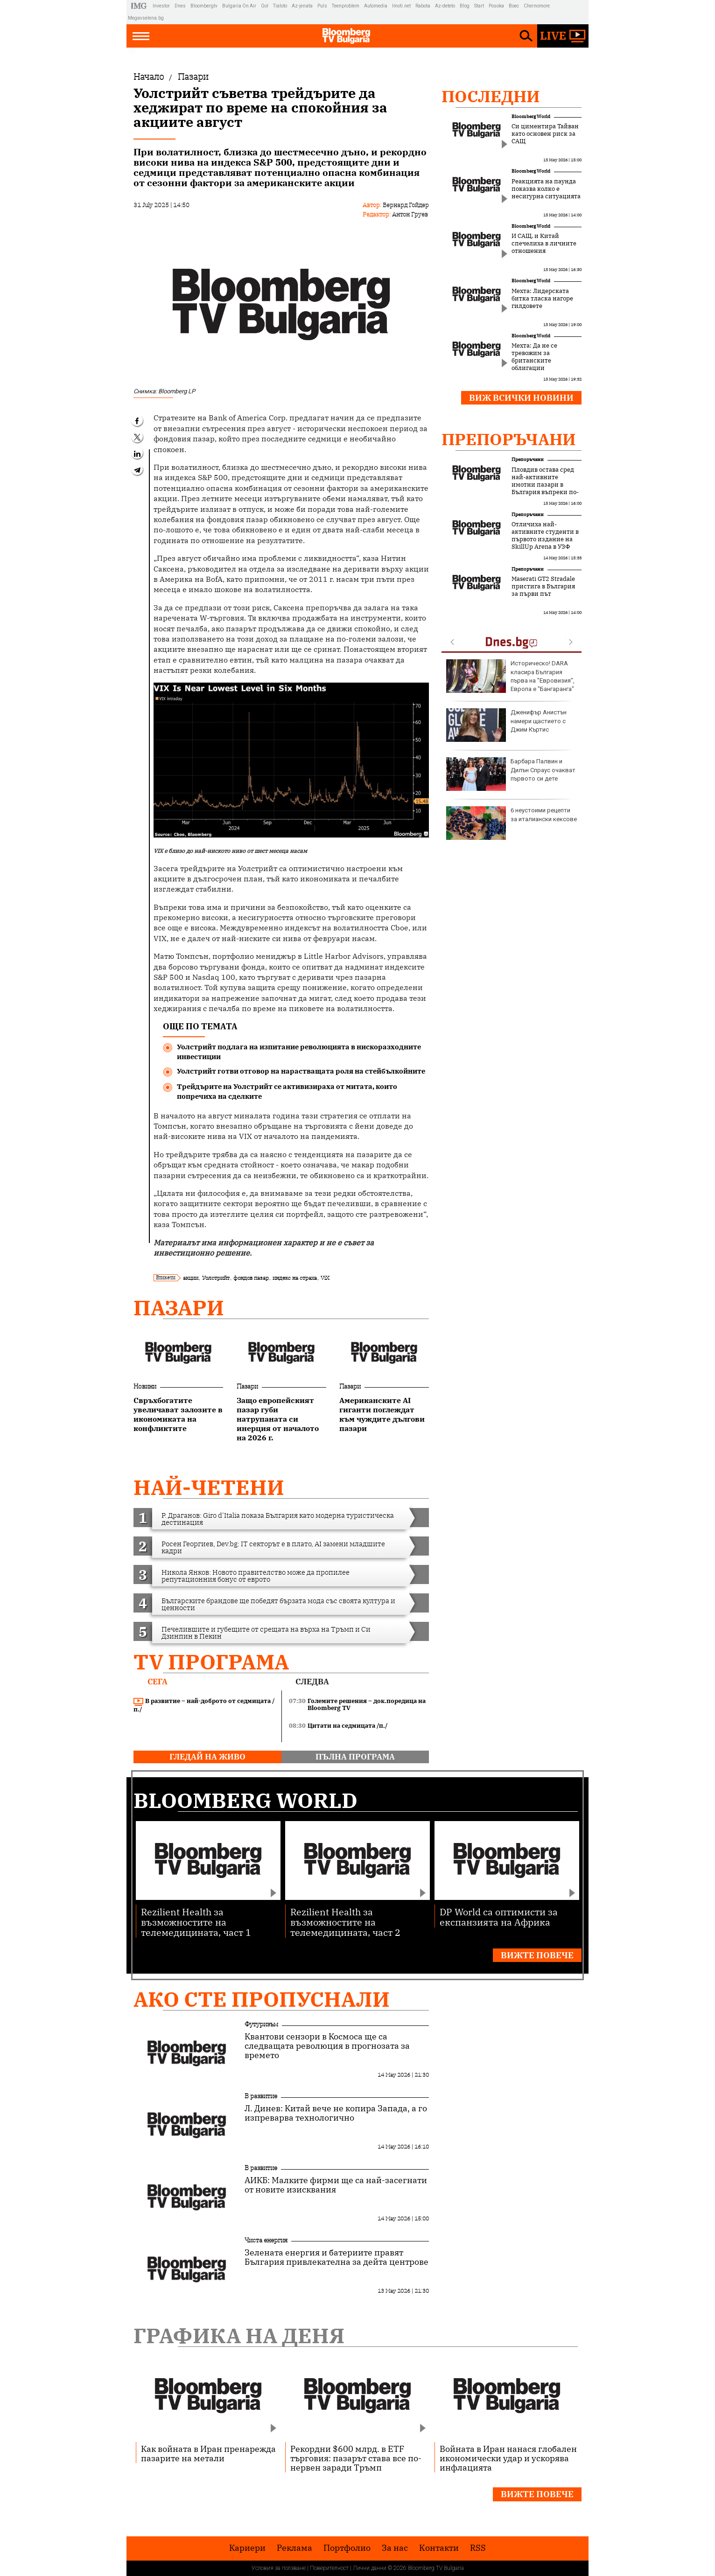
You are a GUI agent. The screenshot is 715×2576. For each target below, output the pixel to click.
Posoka (496, 5)
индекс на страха (295, 1277)
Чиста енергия (266, 2240)
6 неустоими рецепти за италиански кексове (511, 823)
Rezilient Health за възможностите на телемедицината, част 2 (345, 1922)
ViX (325, 1277)
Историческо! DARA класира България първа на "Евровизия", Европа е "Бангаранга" (510, 676)
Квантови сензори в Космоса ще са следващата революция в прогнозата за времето (327, 2046)
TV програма (211, 1661)
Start (479, 5)
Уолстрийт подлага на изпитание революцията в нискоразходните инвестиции (299, 1051)
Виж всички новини (521, 397)
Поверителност (329, 2568)
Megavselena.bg (146, 18)
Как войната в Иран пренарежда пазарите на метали (208, 2453)
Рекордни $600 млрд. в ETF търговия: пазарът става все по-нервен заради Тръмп (355, 2457)
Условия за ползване (279, 2568)
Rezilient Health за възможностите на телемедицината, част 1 (196, 1922)
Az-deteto (445, 5)
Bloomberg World (531, 116)
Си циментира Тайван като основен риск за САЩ (545, 134)
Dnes (180, 5)
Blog (465, 5)
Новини (144, 1386)
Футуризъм (261, 2024)
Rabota (422, 5)
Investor (161, 5)
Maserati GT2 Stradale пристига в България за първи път (543, 586)
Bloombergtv (203, 5)
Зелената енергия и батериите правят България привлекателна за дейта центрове (336, 2257)
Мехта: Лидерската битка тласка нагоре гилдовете (542, 298)
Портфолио (347, 2548)
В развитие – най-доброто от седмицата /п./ (204, 1705)
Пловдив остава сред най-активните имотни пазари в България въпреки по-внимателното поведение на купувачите (545, 492)
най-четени (208, 1487)
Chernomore (537, 5)
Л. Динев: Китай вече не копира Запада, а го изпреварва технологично (336, 2113)
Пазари (178, 1307)
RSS (478, 2548)
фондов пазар (251, 1277)
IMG (140, 6)
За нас (395, 2548)
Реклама (294, 2548)
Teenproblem (345, 5)
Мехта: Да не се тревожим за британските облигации (534, 357)
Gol (264, 5)
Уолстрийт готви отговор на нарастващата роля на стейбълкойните (301, 1071)
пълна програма (355, 1757)
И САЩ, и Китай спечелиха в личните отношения (544, 243)
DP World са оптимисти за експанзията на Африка (499, 1916)
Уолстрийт (216, 1277)
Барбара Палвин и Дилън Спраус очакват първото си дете (510, 774)
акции (190, 1277)
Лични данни (369, 2568)
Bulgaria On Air (239, 5)
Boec (514, 5)
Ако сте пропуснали (261, 1999)
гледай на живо (207, 1757)
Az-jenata (302, 5)
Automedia (375, 5)
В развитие (261, 2096)
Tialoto (280, 5)
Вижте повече (537, 1955)
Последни (491, 96)
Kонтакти (439, 2548)
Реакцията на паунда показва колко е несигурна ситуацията (546, 189)
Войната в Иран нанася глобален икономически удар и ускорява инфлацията (508, 2457)
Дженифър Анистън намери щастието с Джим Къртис (506, 725)
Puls (322, 5)
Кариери (247, 2548)
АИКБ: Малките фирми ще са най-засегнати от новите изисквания (336, 2185)
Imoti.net (401, 5)
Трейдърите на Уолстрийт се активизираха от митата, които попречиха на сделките (287, 1091)
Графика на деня (238, 2335)
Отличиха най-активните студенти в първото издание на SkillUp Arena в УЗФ (545, 536)
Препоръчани (509, 439)
